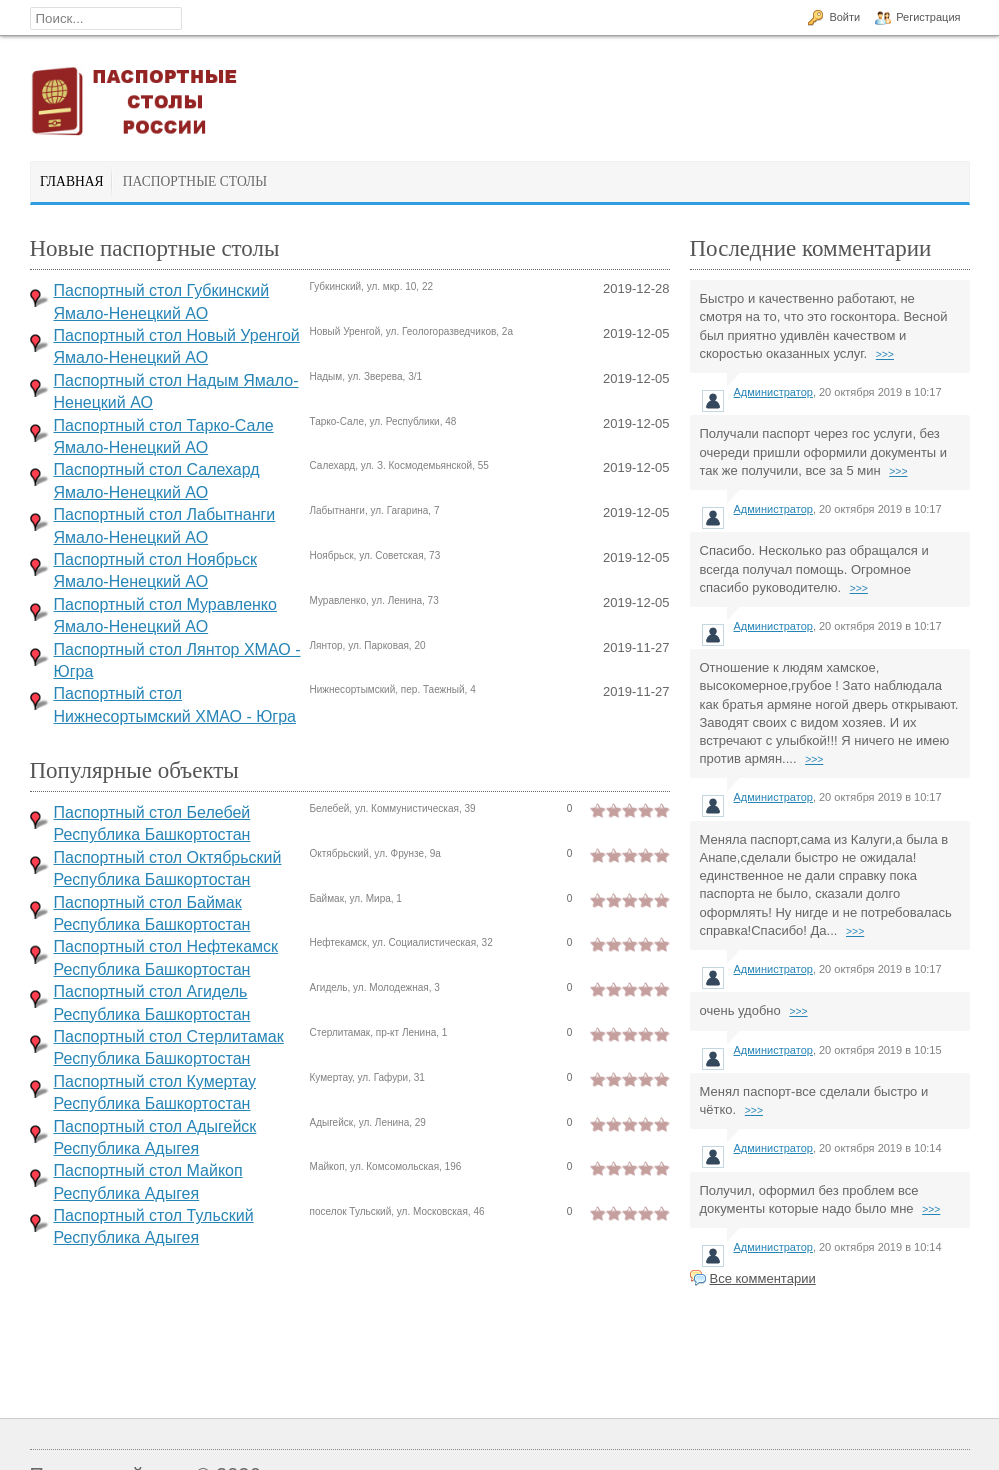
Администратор (773, 392)
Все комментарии (763, 1278)
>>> (885, 354)
